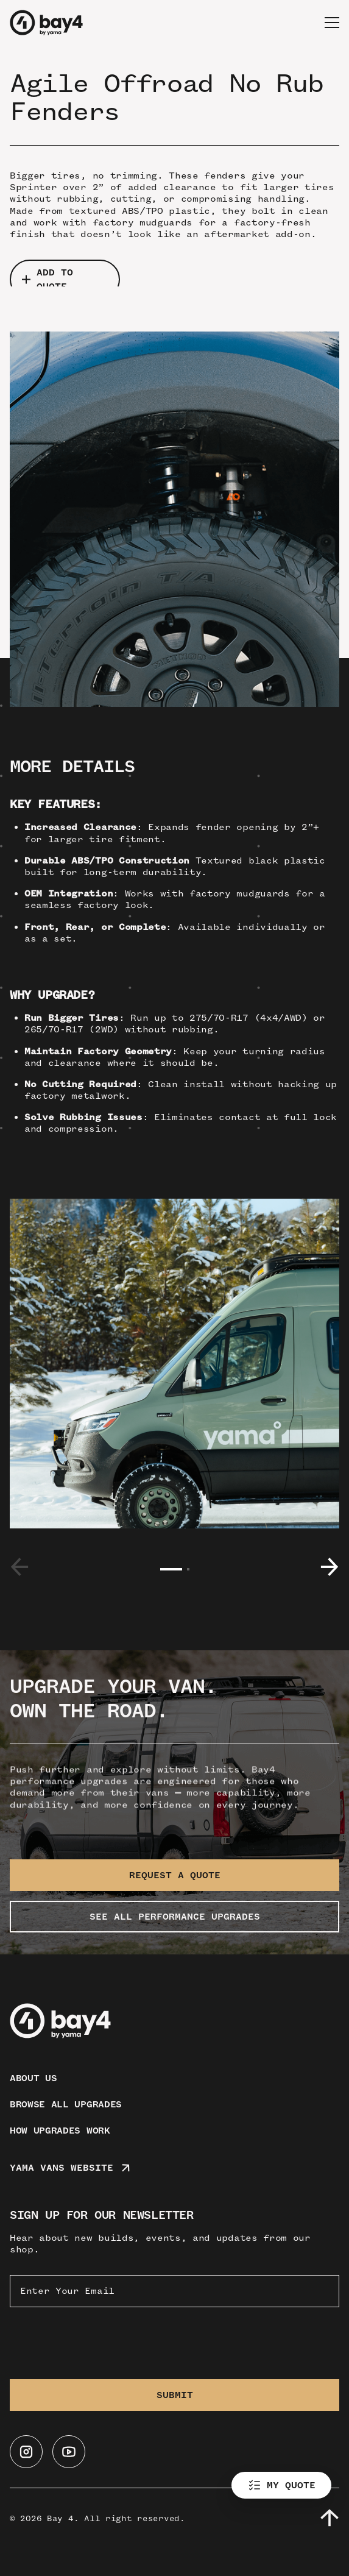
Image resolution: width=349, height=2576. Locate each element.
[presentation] (102, 2341)
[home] (46, 22)
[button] (332, 22)
